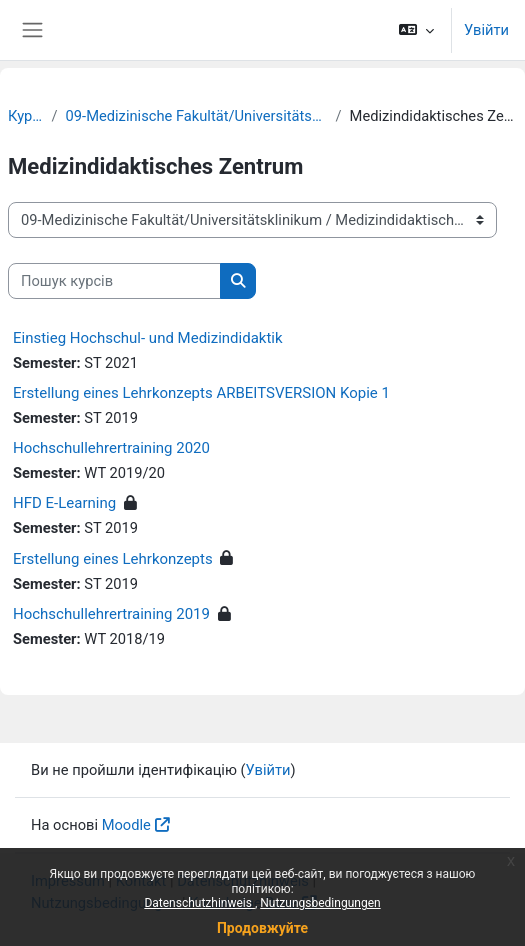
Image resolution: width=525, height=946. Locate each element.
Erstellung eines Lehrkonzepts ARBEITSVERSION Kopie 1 (201, 393)
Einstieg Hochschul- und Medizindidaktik (148, 338)
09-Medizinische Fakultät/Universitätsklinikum (197, 116)
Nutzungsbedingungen (320, 903)
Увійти (486, 30)
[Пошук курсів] (114, 281)
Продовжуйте (262, 928)
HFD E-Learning (64, 503)
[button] (416, 30)
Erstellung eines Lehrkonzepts (113, 559)
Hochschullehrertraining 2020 (111, 448)
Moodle (126, 825)
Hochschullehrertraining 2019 (111, 614)
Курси (26, 116)
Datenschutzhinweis (199, 903)
